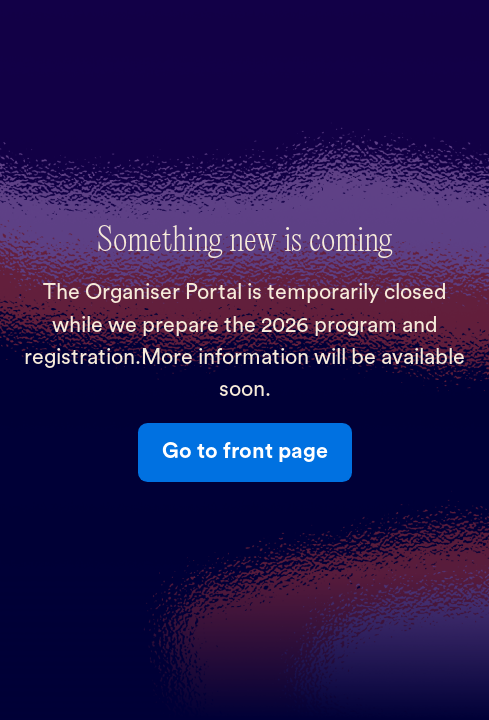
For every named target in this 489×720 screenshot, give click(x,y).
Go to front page (245, 451)
